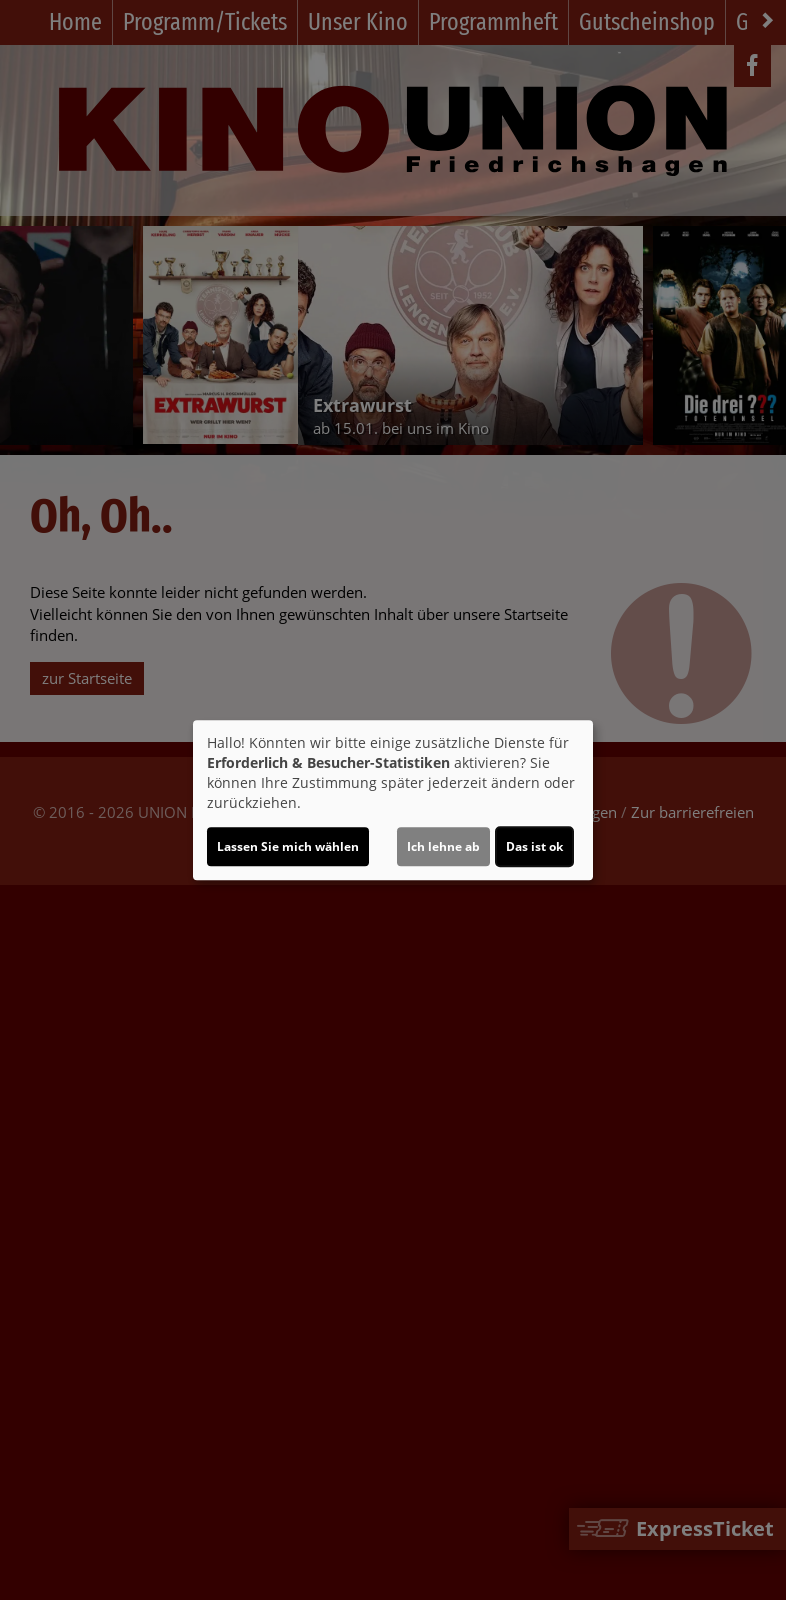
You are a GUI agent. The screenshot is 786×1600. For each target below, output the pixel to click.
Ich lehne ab (443, 846)
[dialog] (393, 800)
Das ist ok (534, 846)
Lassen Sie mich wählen (288, 846)
